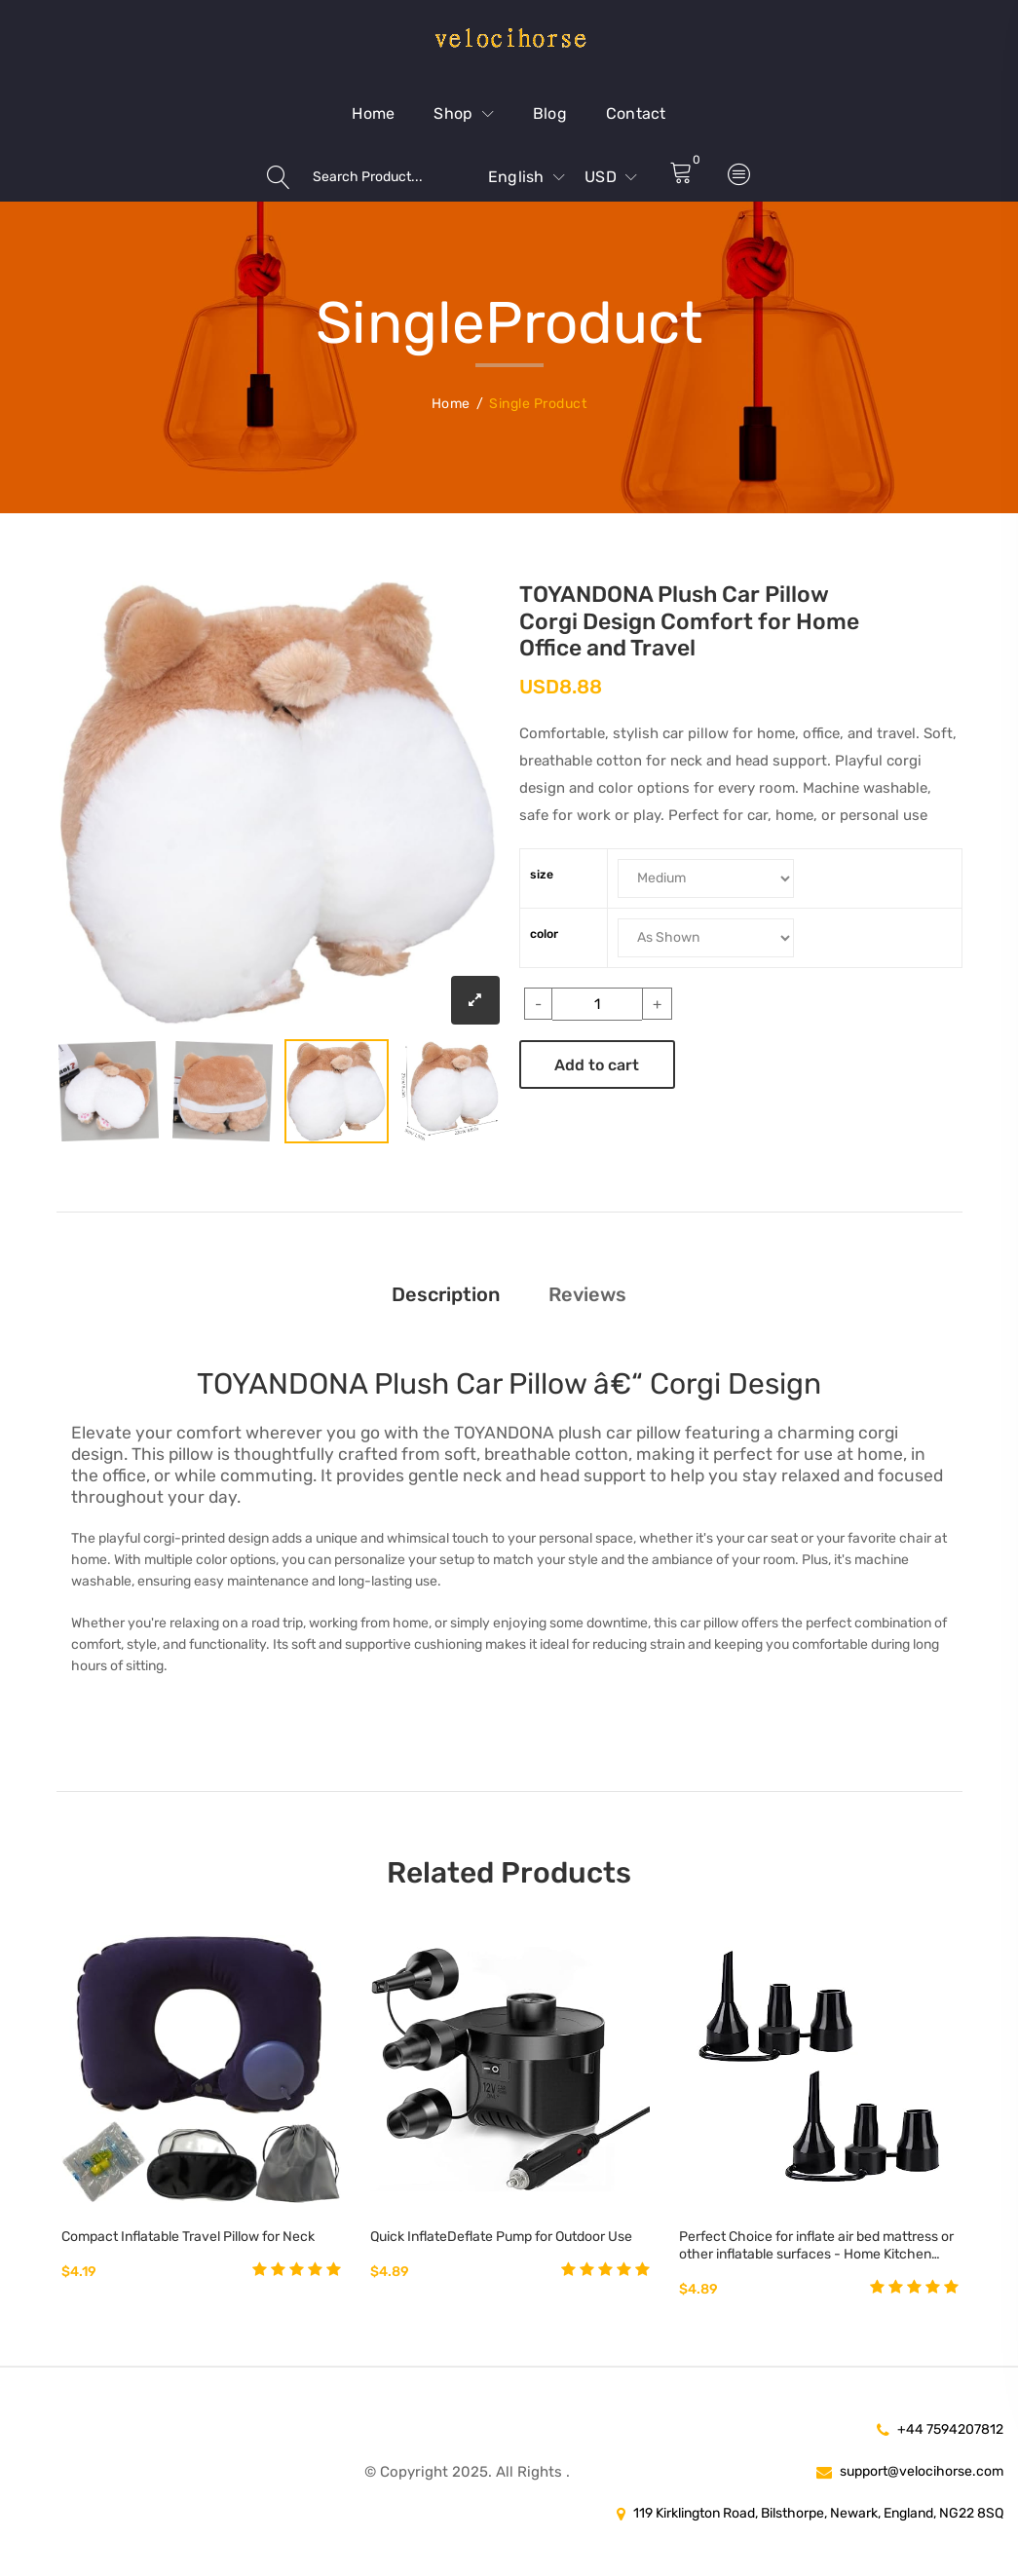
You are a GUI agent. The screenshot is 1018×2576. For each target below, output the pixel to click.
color (544, 934)
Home (373, 113)
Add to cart (596, 1065)
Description (446, 1294)
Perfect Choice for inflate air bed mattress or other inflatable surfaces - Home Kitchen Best (816, 2245)
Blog (550, 113)
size (541, 874)
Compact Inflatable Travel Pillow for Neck (188, 2236)
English (526, 177)
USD (610, 177)
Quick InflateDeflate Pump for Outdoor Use (501, 2236)
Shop (464, 113)
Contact (636, 113)
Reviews (587, 1294)
